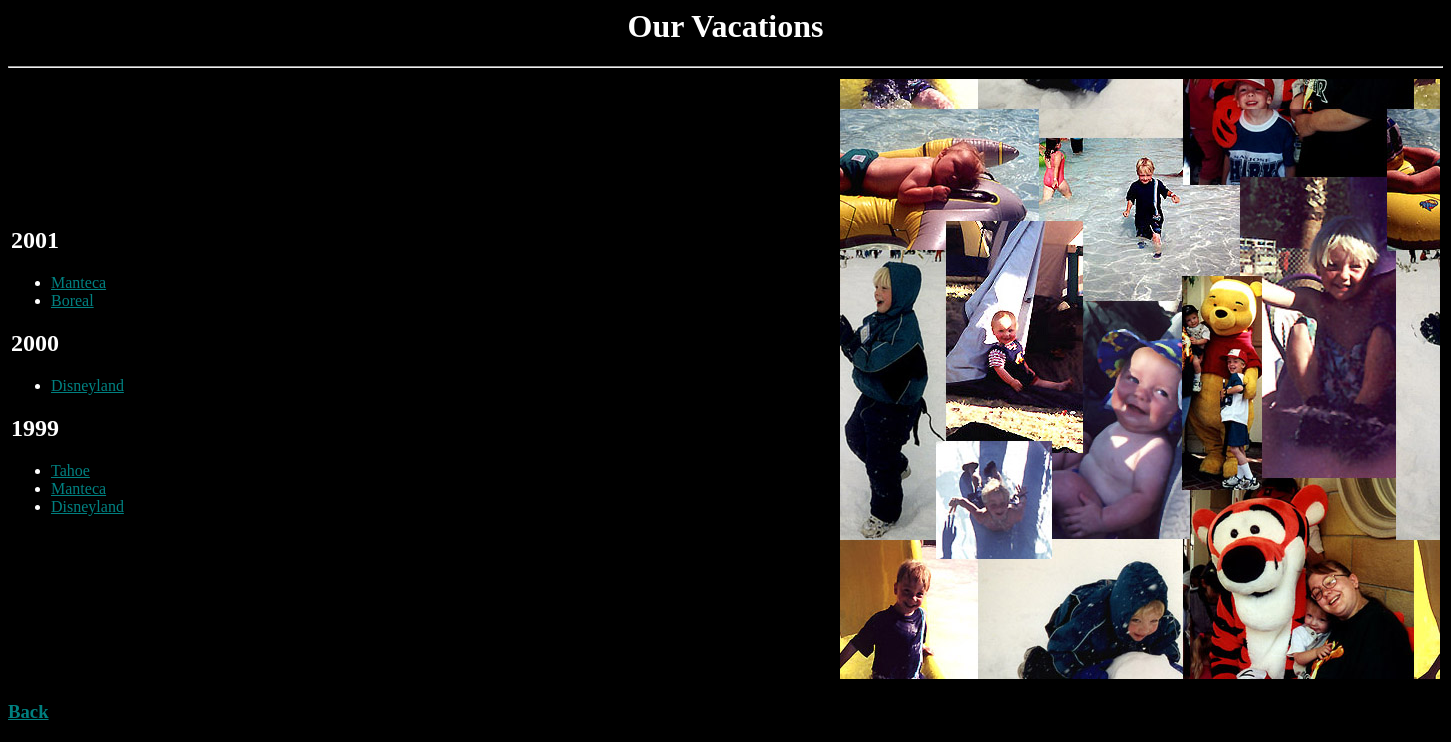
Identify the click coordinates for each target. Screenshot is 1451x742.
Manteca (78, 282)
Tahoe (70, 470)
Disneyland (87, 385)
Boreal (72, 300)
